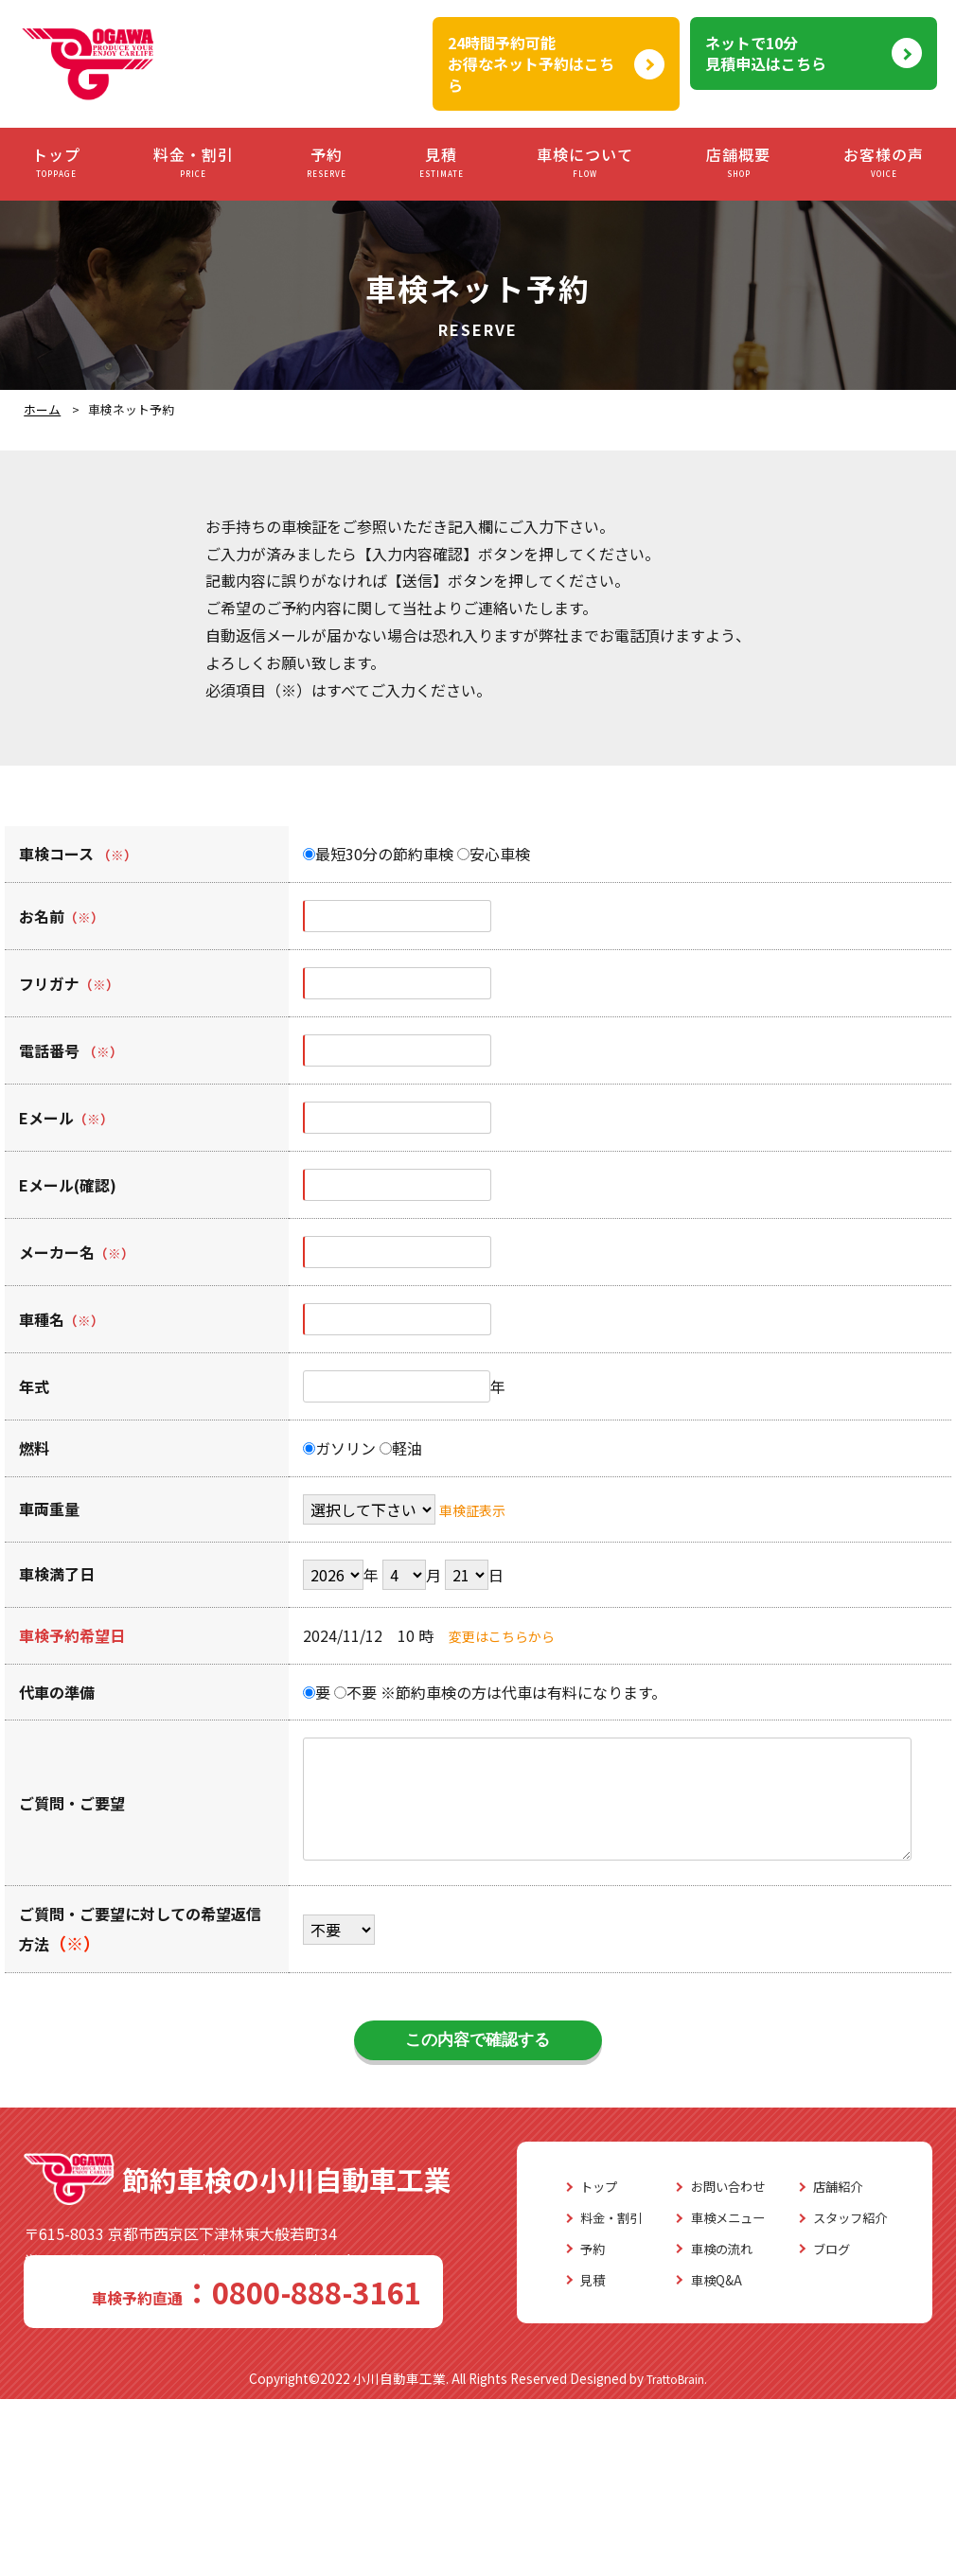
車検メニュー (257, 2397)
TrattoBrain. (677, 2555)
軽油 (401, 1448)
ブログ (374, 2428)
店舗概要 (738, 162)
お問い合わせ (257, 2366)
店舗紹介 (381, 2366)
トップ (56, 162)
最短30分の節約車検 (378, 853)
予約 (326, 162)
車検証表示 (477, 1509)
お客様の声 (883, 162)
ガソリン (339, 1448)
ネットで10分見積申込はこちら (765, 53)
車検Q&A (242, 2459)
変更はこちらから (509, 1635)
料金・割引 (193, 162)
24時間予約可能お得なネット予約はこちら (531, 64)
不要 (355, 1692)
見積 (441, 162)
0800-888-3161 (129, 2294)
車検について (585, 162)
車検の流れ (250, 2428)
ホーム (42, 409)
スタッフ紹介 (396, 2397)
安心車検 (493, 853)
